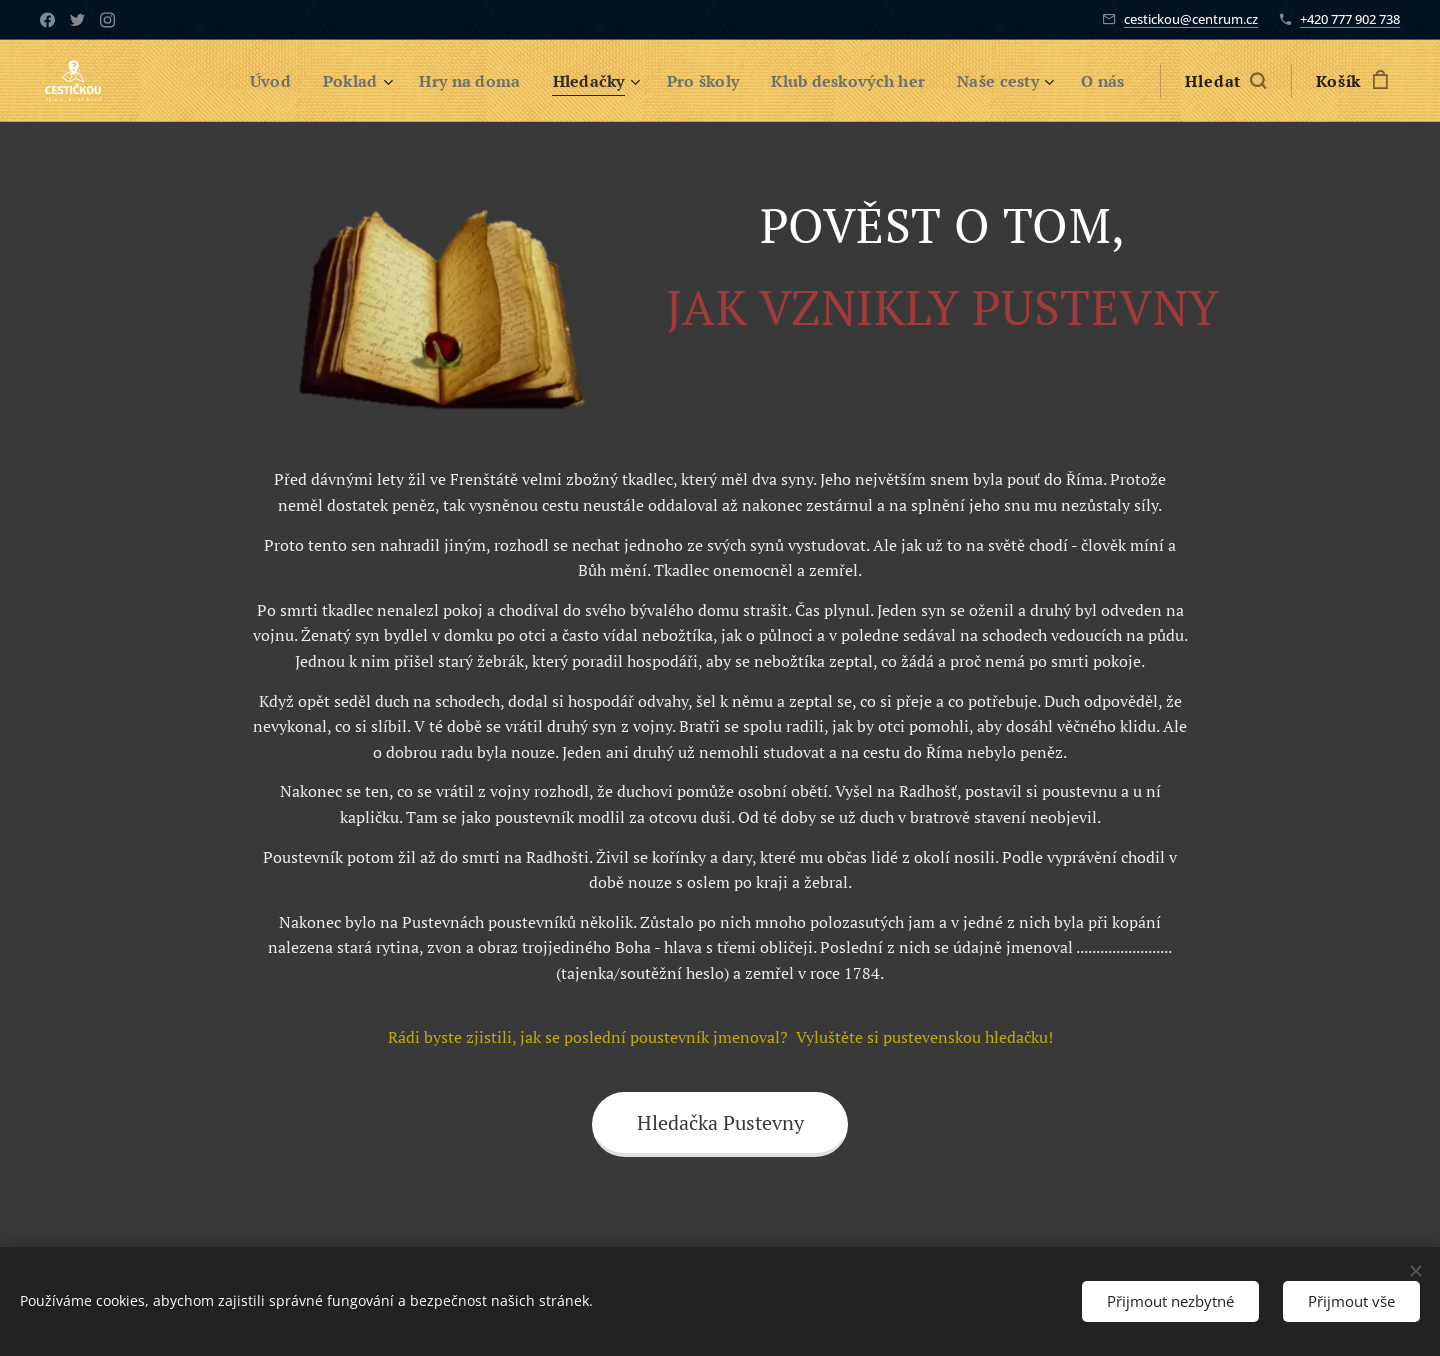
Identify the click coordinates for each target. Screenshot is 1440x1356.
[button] (1225, 81)
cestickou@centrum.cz (1191, 19)
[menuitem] (240, 81)
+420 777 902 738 (1350, 19)
